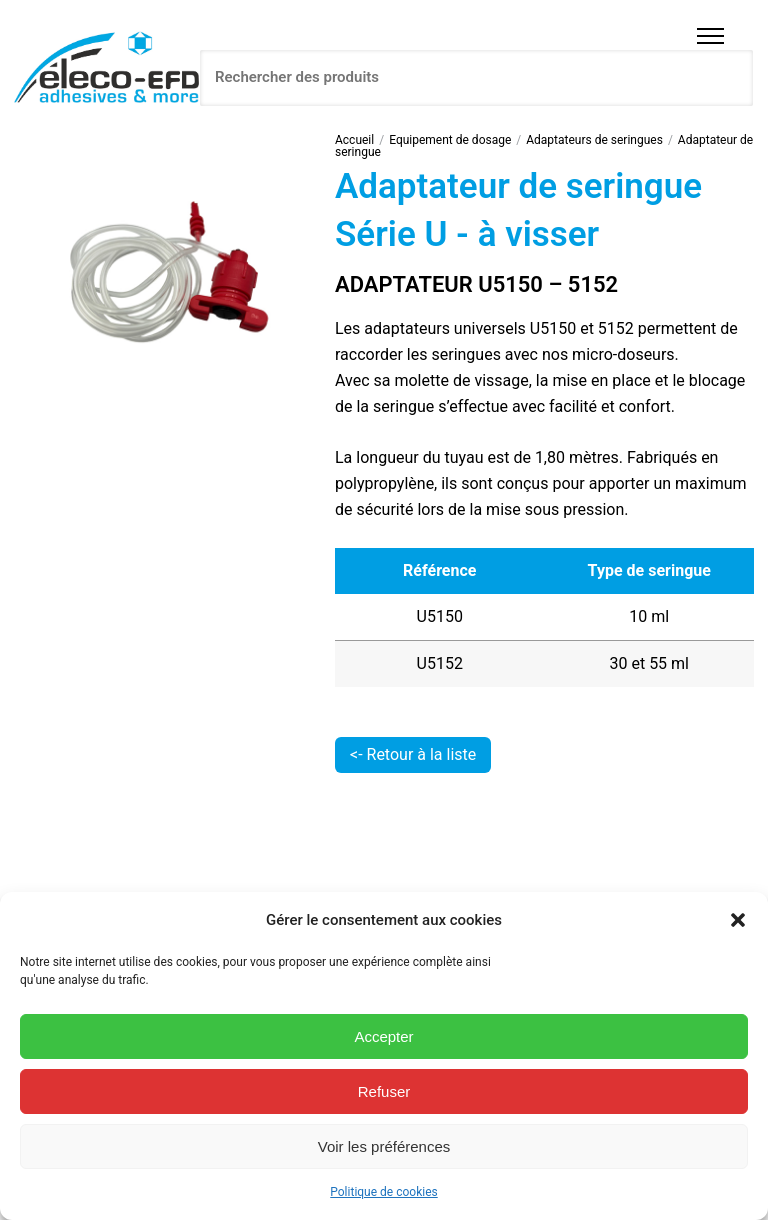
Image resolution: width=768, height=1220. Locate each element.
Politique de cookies (383, 1192)
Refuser (384, 1091)
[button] (738, 920)
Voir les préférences (384, 1146)
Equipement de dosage (450, 140)
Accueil (354, 140)
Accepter (383, 1036)
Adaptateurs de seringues (594, 140)
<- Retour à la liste (413, 754)
